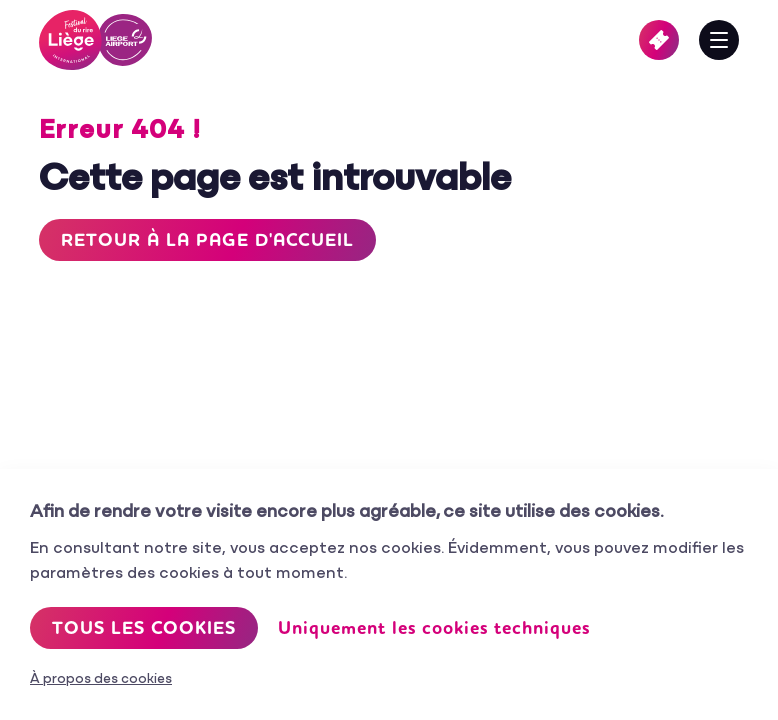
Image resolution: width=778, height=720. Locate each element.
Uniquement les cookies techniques (434, 628)
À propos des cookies (101, 679)
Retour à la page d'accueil (207, 240)
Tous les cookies (144, 628)
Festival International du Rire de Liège (95, 40)
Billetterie (659, 40)
